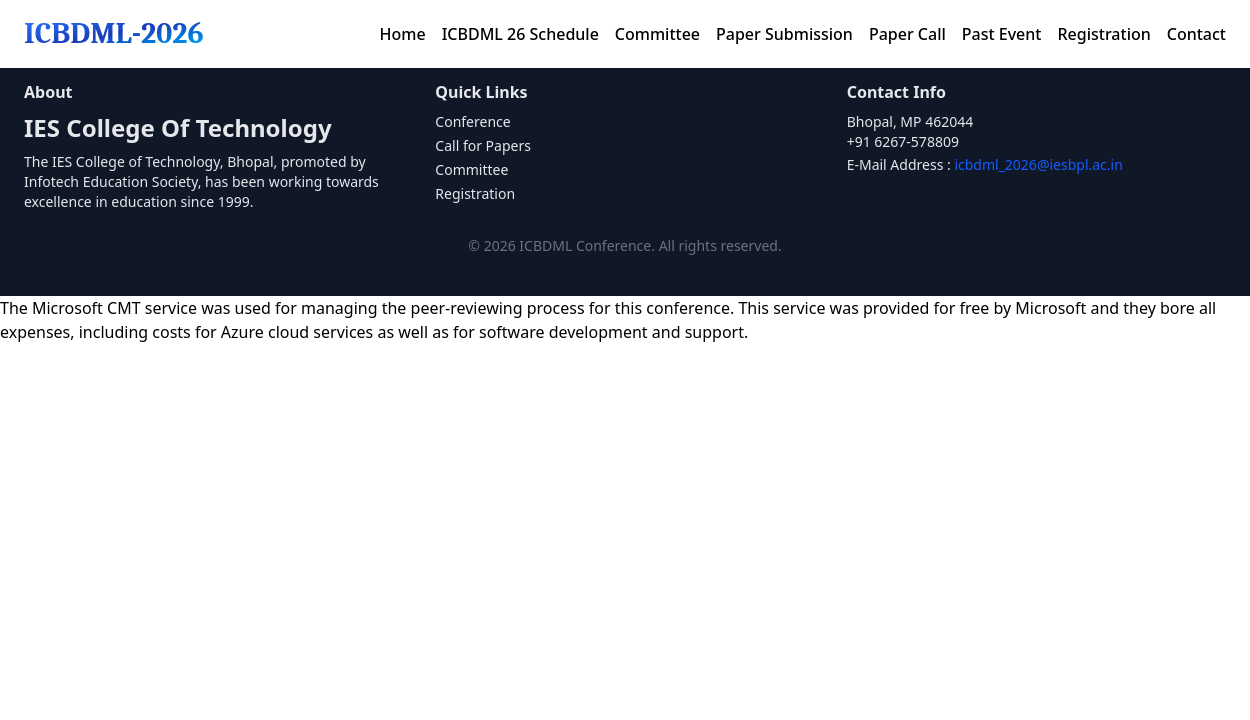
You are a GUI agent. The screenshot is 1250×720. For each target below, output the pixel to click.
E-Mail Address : (985, 164)
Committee (657, 34)
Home (403, 34)
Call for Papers (483, 145)
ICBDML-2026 (114, 33)
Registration (1103, 34)
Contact (1196, 34)
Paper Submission (784, 34)
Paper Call (907, 34)
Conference (472, 121)
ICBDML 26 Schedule (520, 34)
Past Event (1002, 34)
